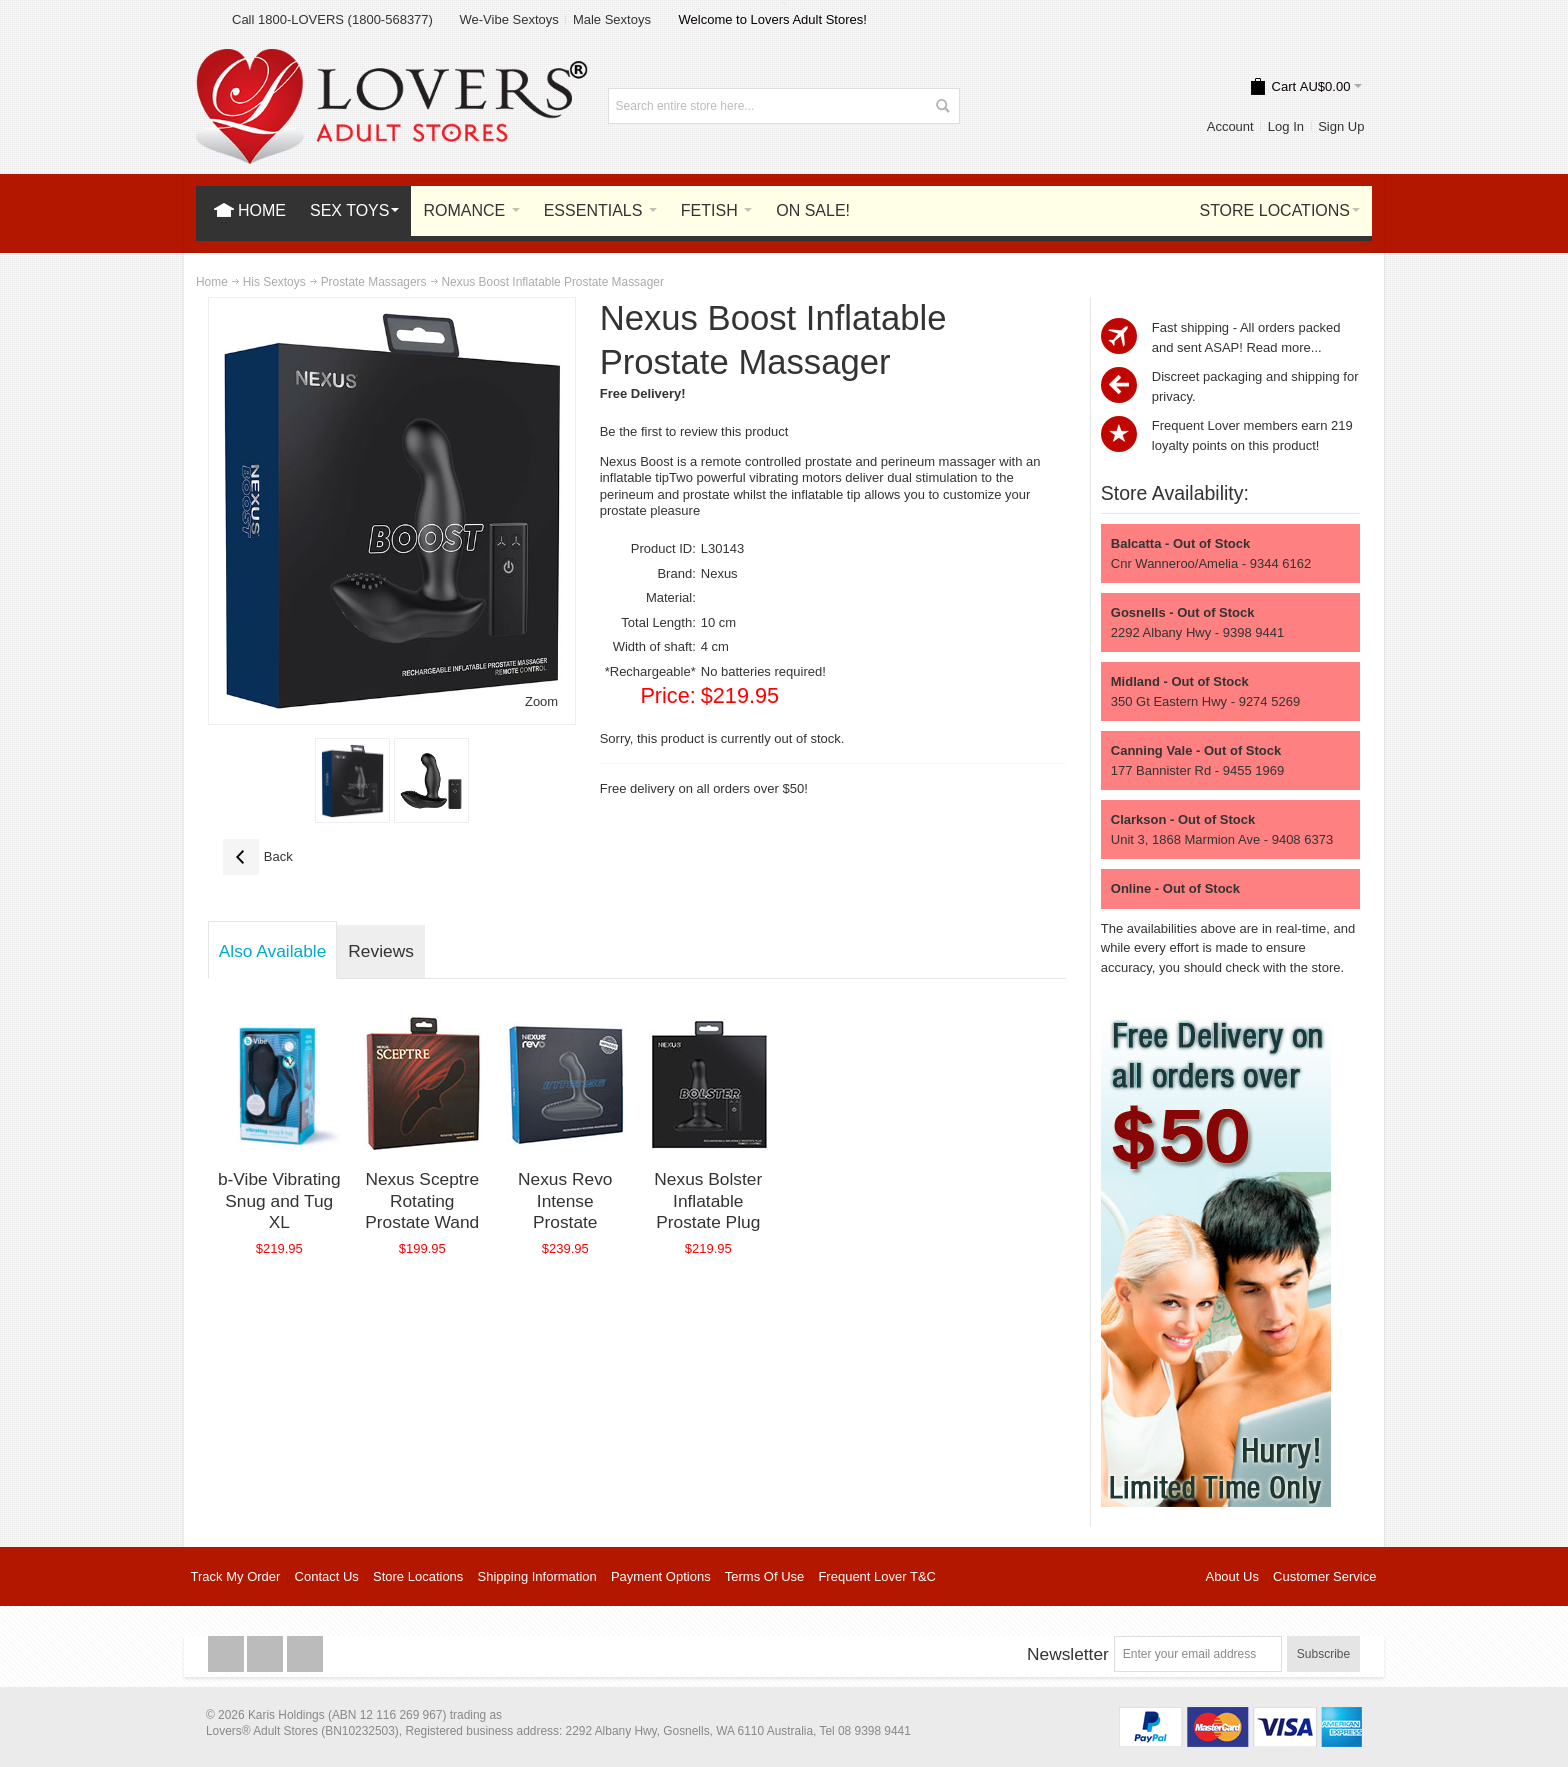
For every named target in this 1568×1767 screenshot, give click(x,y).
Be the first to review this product (694, 431)
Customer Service (1324, 1576)
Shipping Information (537, 1576)
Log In (1286, 126)
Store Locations (418, 1576)
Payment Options (661, 1576)
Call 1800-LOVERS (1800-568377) (332, 19)
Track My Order (236, 1576)
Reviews (380, 951)
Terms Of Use (764, 1576)
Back (258, 857)
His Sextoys (274, 282)
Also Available (273, 951)
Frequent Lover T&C (877, 1576)
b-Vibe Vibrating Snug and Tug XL (279, 1200)
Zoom (541, 701)
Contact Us (327, 1576)
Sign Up (1341, 126)
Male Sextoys (612, 19)
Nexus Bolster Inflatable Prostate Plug (708, 1200)
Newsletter (1068, 1654)
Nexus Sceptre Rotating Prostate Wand (422, 1200)
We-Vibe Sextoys (508, 19)
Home (212, 282)
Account (1230, 126)
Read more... (1283, 347)
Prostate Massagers (374, 282)
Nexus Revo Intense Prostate (565, 1200)
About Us (1231, 1576)
